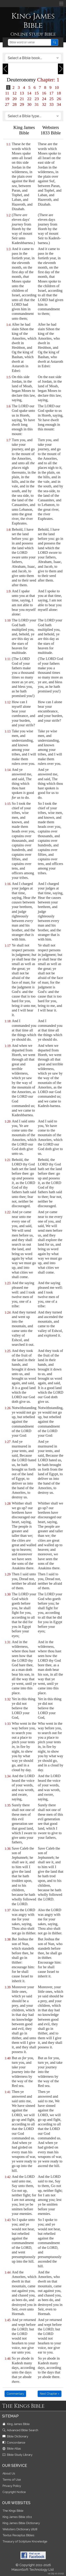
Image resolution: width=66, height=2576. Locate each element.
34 (59, 104)
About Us (8, 2473)
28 (14, 104)
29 (22, 104)
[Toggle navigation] (61, 3)
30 (29, 104)
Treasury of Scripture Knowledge (24, 2541)
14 (29, 93)
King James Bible (16, 2424)
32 (44, 104)
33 (51, 104)
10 (57, 87)
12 (14, 93)
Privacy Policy (11, 2486)
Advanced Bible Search (20, 2430)
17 (51, 93)
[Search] (29, 42)
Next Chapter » (49, 2393)
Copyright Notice (14, 2492)
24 (44, 98)
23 (37, 98)
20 (14, 98)
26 (59, 98)
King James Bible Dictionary (21, 2523)
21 (22, 98)
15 (36, 93)
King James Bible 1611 (17, 2517)
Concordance (14, 2442)
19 (7, 98)
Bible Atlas (12, 2448)
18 (59, 93)
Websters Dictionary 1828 (19, 2529)
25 (51, 98)
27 (7, 104)
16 (44, 93)
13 (22, 93)
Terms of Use (11, 2479)
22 (29, 98)
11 (7, 93)
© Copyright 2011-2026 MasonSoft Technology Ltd (32, 2567)
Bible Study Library (17, 2454)
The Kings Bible (12, 2510)
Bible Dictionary (15, 2436)
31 (37, 104)
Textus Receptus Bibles (18, 2535)
